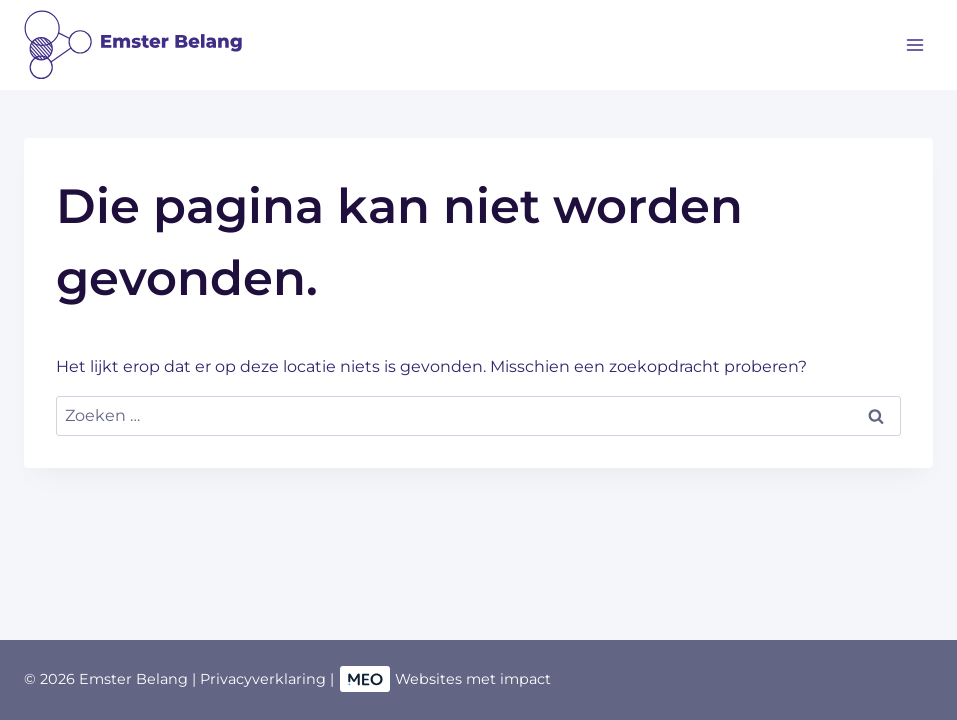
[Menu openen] (914, 44)
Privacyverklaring (263, 679)
